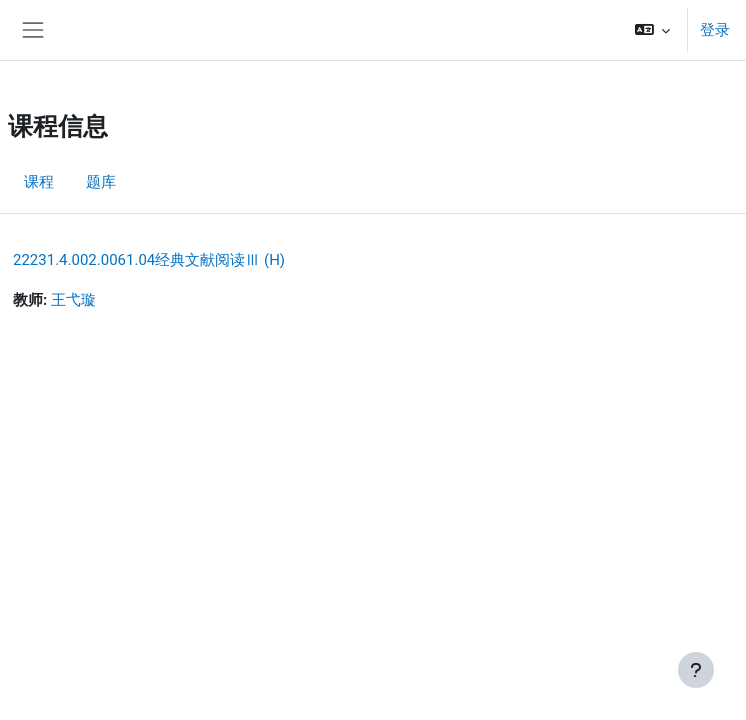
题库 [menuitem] (101, 182)
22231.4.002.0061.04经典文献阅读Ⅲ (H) (149, 260)
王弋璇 (73, 300)
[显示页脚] (696, 670)
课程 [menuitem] (39, 182)
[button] (652, 30)
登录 (715, 30)
